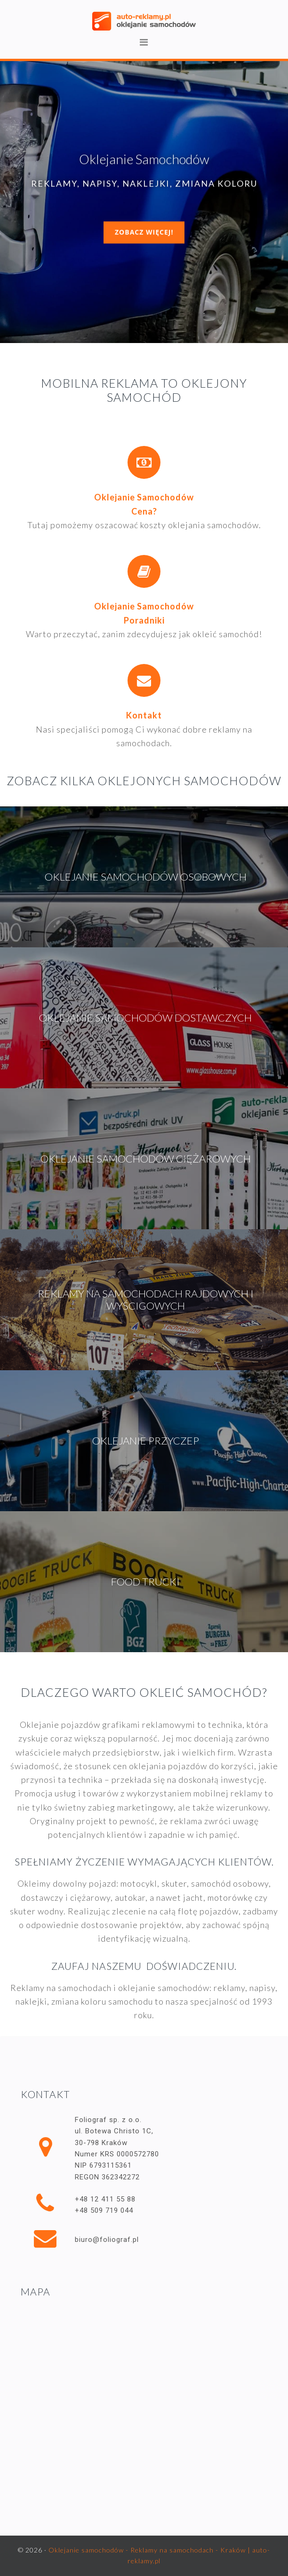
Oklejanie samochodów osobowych (146, 876)
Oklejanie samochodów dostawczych (145, 1017)
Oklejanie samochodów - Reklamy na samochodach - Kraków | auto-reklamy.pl (144, 21)
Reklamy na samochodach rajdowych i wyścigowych (146, 1299)
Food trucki (145, 1581)
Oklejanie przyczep (145, 1440)
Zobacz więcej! (144, 231)
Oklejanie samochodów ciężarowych (145, 1158)
